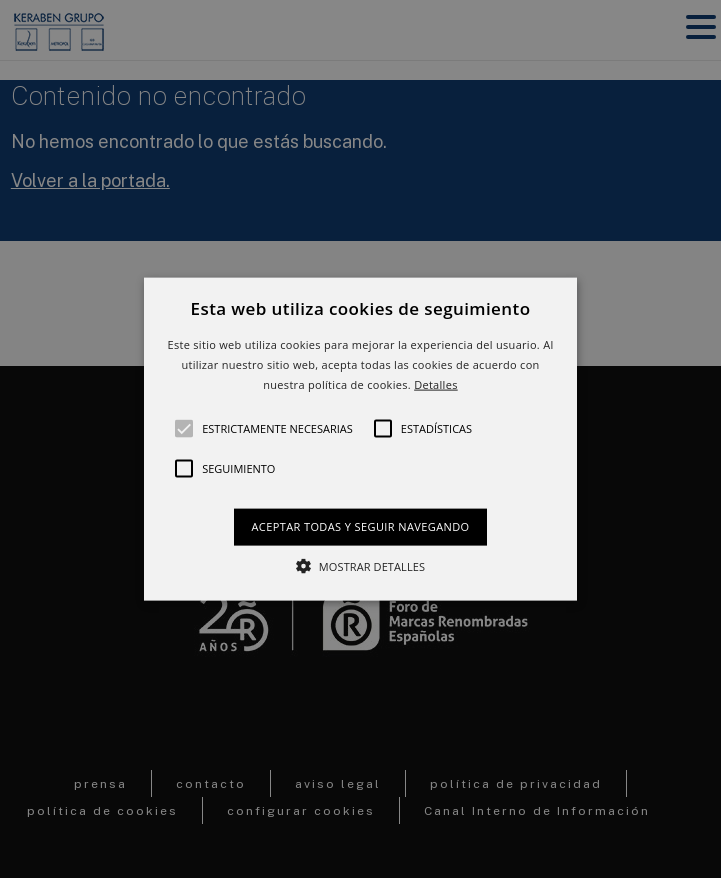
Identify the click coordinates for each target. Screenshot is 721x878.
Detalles (436, 383)
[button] (360, 439)
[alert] (360, 439)
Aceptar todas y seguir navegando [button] (360, 526)
